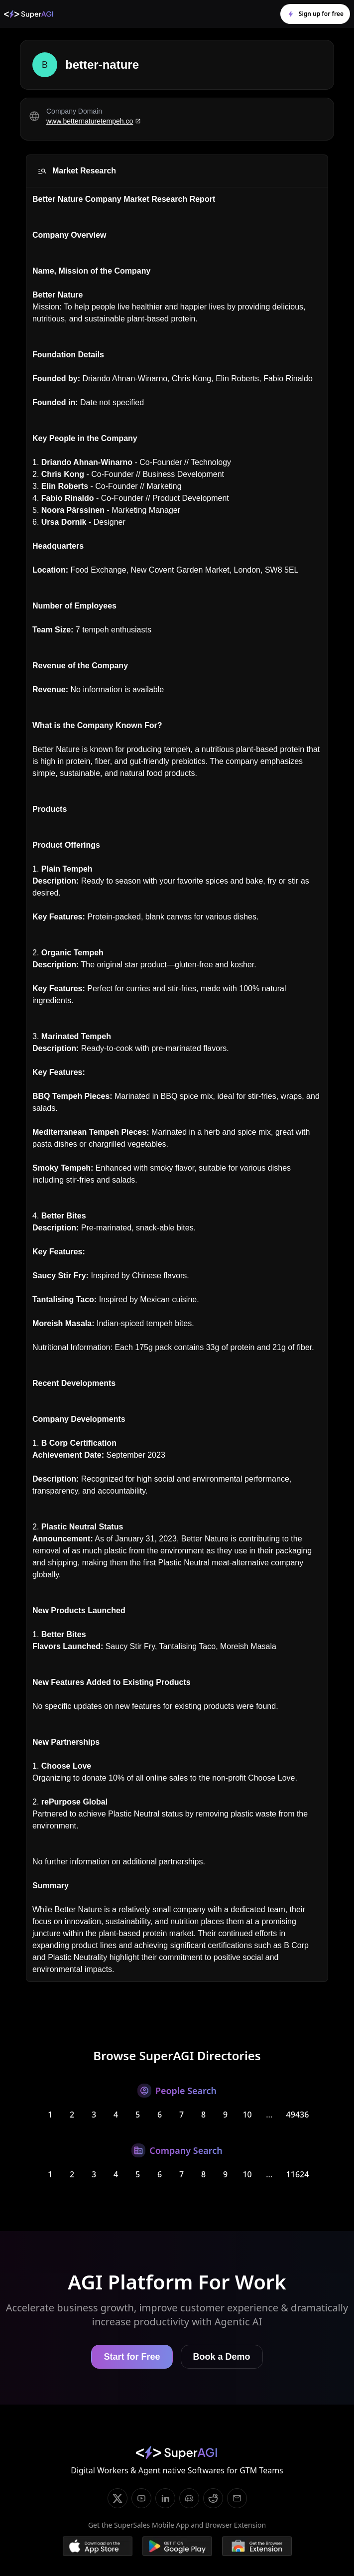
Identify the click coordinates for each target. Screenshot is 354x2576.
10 (246, 2114)
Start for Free (132, 2357)
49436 (297, 2114)
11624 (297, 2174)
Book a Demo (221, 2357)
